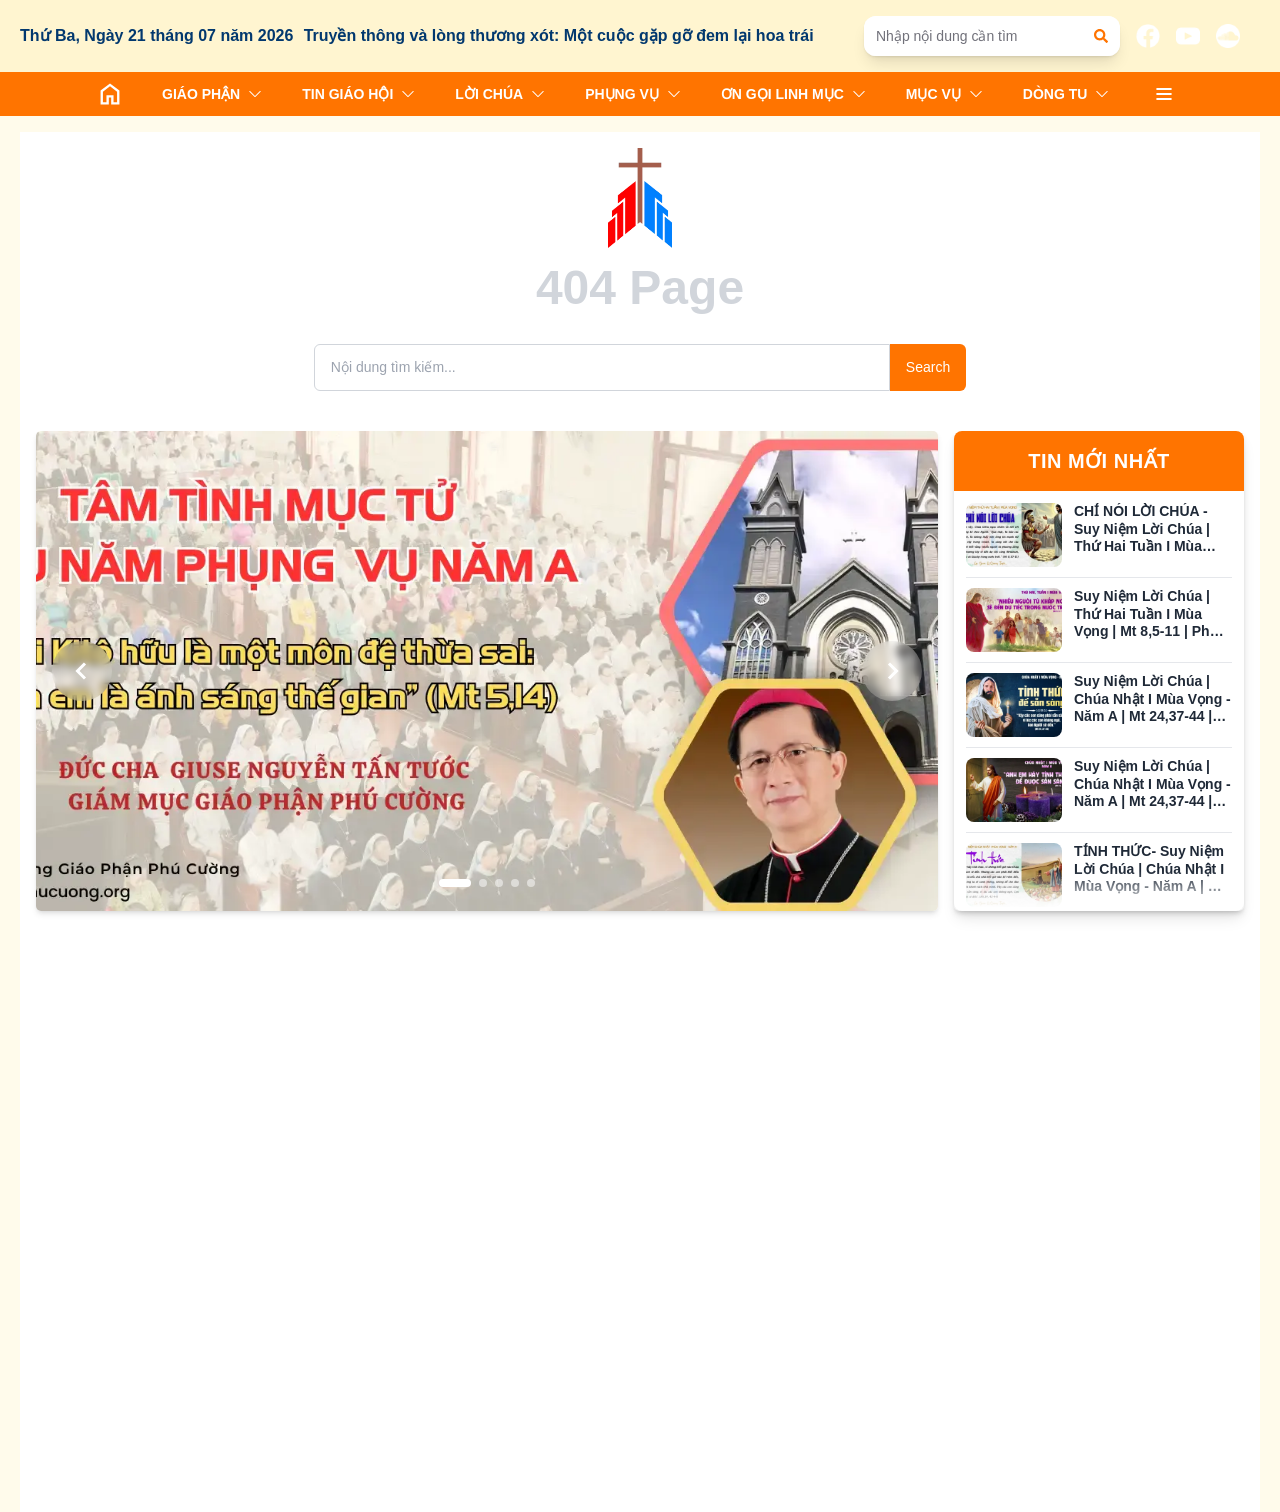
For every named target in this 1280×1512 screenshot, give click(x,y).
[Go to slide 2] (483, 883)
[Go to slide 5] (531, 883)
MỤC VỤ (944, 94)
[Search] (602, 367)
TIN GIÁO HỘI (358, 94)
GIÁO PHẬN (212, 94)
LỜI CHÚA (500, 94)
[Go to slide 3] (499, 883)
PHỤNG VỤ (633, 94)
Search (928, 367)
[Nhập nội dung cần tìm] (982, 36)
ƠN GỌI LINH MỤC (793, 94)
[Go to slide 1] (455, 883)
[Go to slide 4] (515, 883)
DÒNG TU (1066, 94)
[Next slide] (892, 671)
